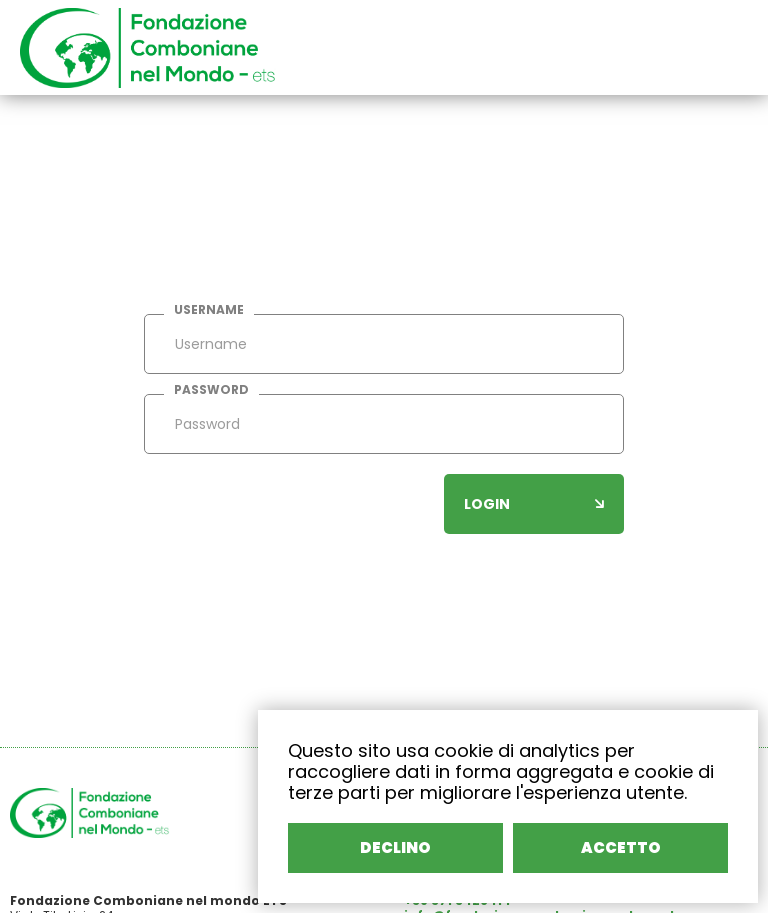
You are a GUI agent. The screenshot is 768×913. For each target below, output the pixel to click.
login (534, 504)
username (209, 310)
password (211, 390)
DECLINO (395, 847)
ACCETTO (621, 847)
